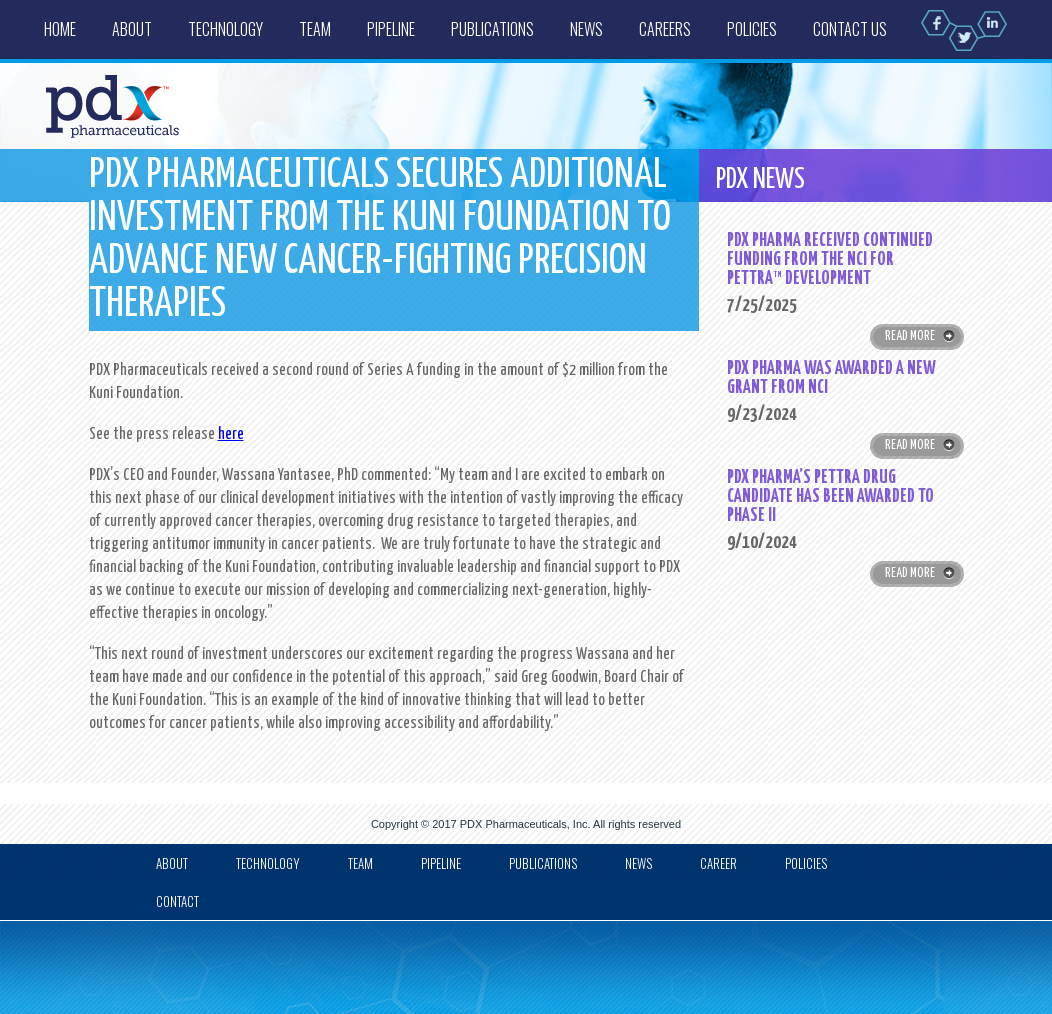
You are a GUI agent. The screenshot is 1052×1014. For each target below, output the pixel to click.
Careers (665, 29)
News (586, 29)
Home (60, 29)
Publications (492, 29)
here (231, 434)
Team (315, 29)
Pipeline (391, 29)
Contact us (850, 29)
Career (718, 863)
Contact (177, 901)
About (132, 29)
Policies (752, 29)
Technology (225, 29)
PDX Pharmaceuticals (513, 824)
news (638, 863)
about (172, 863)
